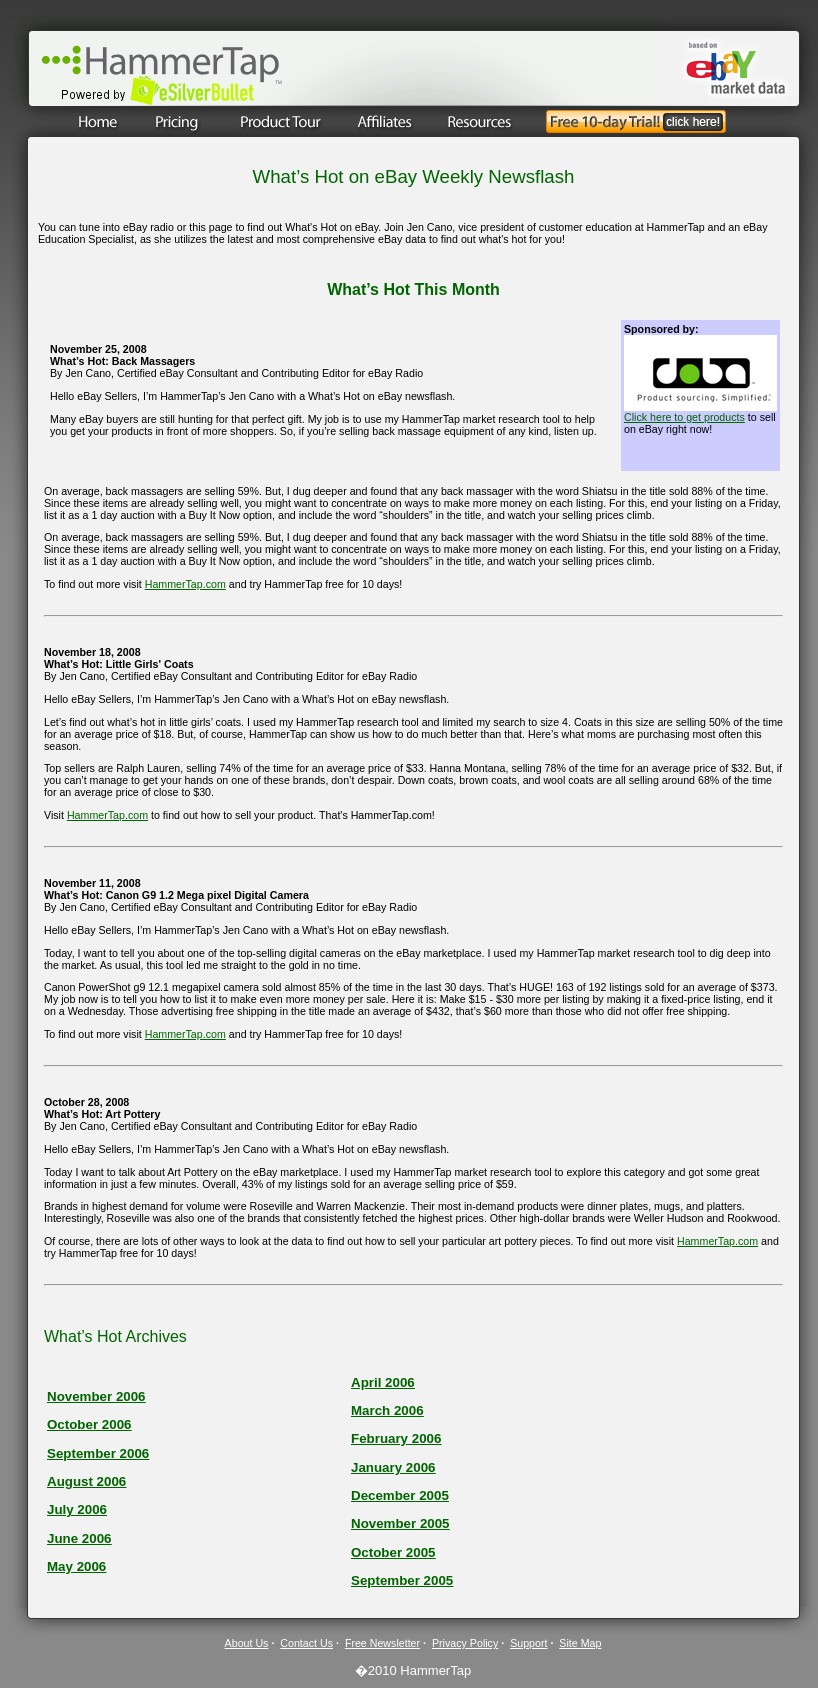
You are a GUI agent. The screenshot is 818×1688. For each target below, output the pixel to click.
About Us (247, 1643)
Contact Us (306, 1643)
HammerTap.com (185, 584)
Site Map (580, 1643)
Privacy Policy (465, 1643)
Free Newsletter (382, 1643)
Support (528, 1643)
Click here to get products (684, 417)
